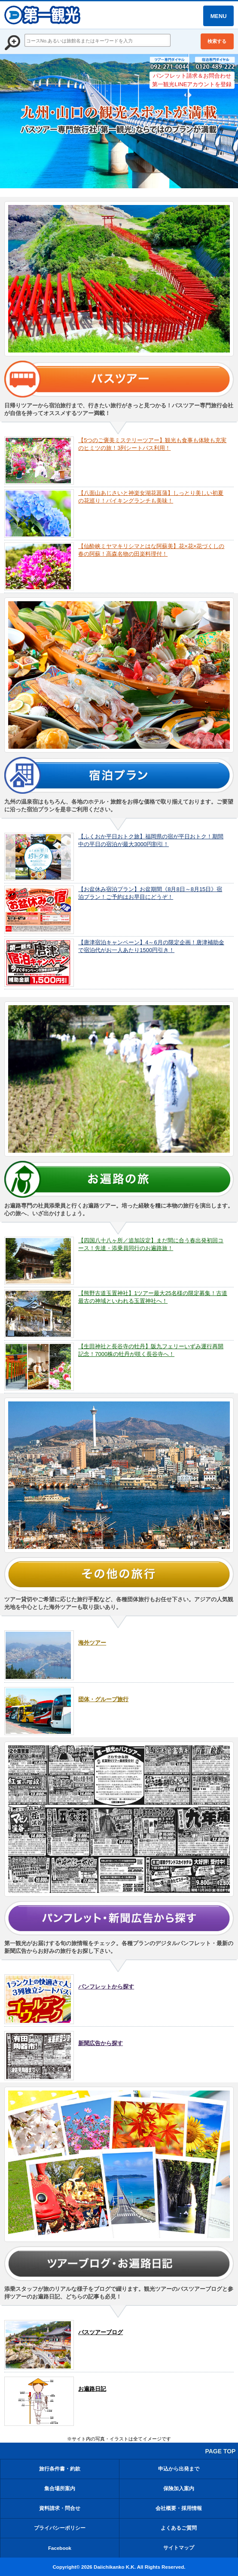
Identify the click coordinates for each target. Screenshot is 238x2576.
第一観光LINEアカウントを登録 (192, 84)
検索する (216, 41)
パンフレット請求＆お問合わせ (192, 75)
